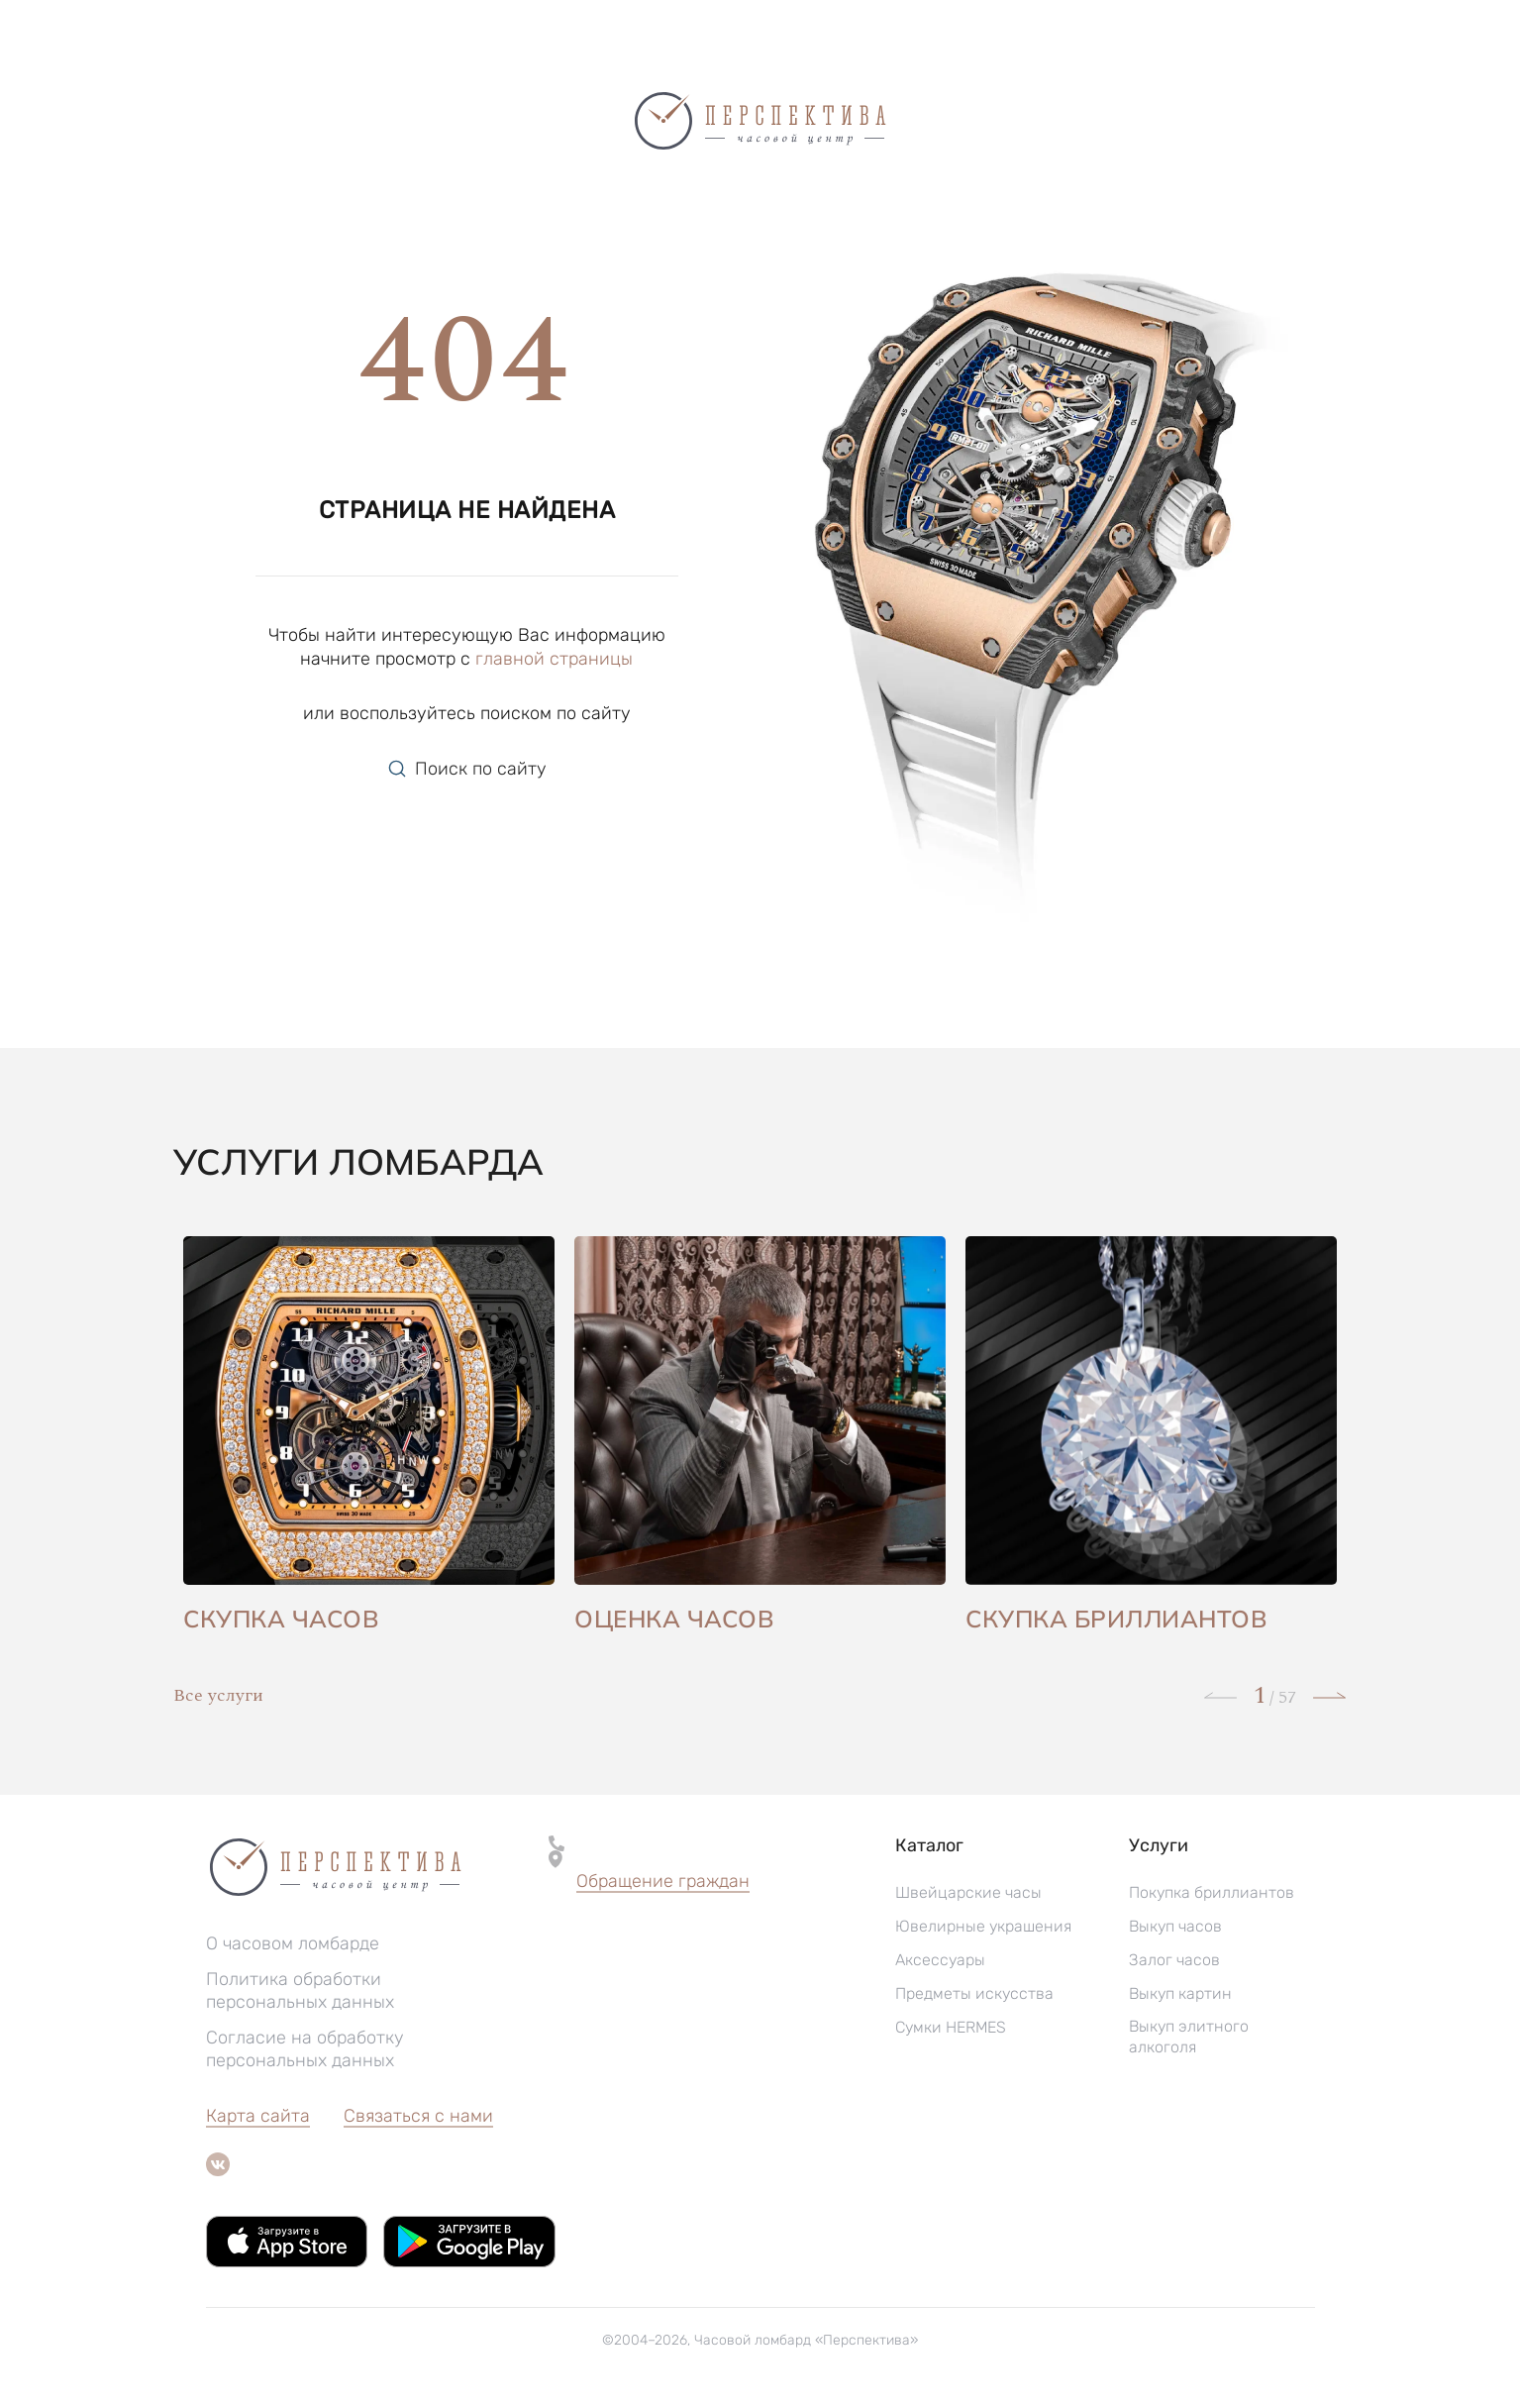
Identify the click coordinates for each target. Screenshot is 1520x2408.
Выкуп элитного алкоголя (1189, 2036)
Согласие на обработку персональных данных (305, 2049)
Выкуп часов (1175, 1926)
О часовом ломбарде (292, 1943)
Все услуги (218, 1695)
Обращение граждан (663, 1881)
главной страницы (554, 659)
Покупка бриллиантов (1211, 1892)
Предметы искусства (974, 1993)
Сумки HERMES (950, 2027)
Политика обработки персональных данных (300, 1990)
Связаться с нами (418, 2116)
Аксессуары (940, 1959)
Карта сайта (258, 2116)
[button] (663, 1882)
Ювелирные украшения (983, 1926)
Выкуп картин (1180, 1993)
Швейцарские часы (968, 1892)
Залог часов (1174, 1959)
